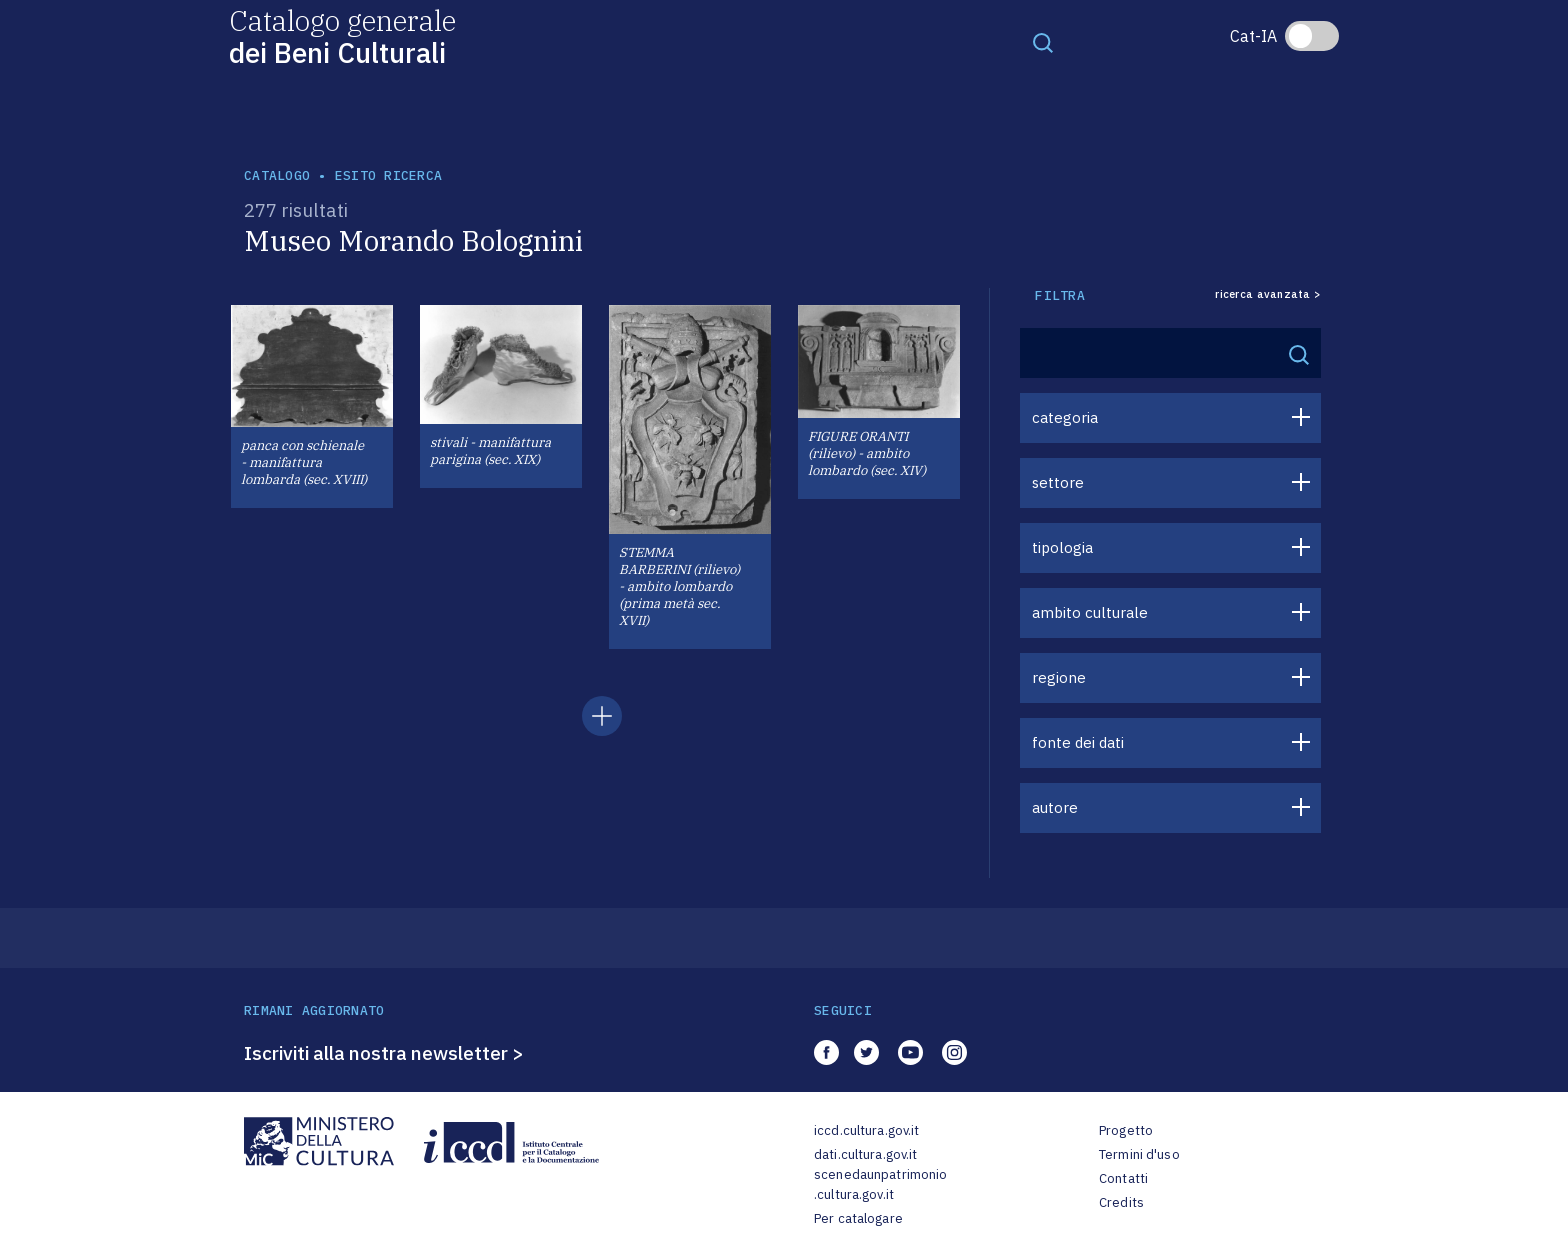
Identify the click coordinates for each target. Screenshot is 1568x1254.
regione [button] (1059, 677)
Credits (1121, 1202)
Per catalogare (858, 1218)
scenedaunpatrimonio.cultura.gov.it (880, 1184)
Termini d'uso (1139, 1154)
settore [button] (1058, 482)
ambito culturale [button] (1090, 612)
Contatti (1123, 1178)
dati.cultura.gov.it (865, 1154)
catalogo (277, 175)
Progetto (1126, 1130)
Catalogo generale (342, 35)
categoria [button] (1065, 417)
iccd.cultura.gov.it (866, 1130)
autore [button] (1055, 807)
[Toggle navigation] (1043, 42)
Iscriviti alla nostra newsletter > (384, 1053)
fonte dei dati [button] (1078, 742)
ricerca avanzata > (1268, 294)
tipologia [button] (1062, 547)
